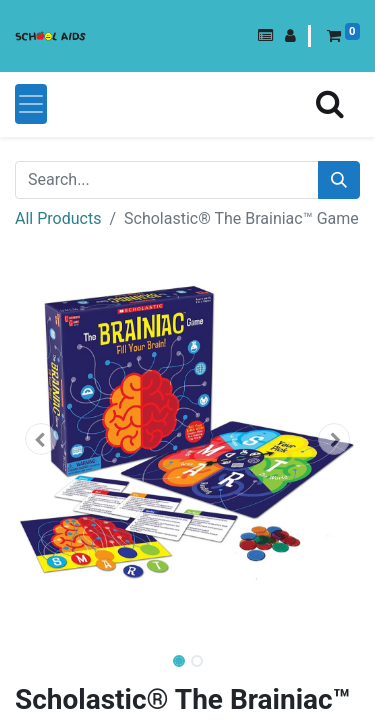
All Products (58, 218)
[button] (265, 36)
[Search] (339, 180)
